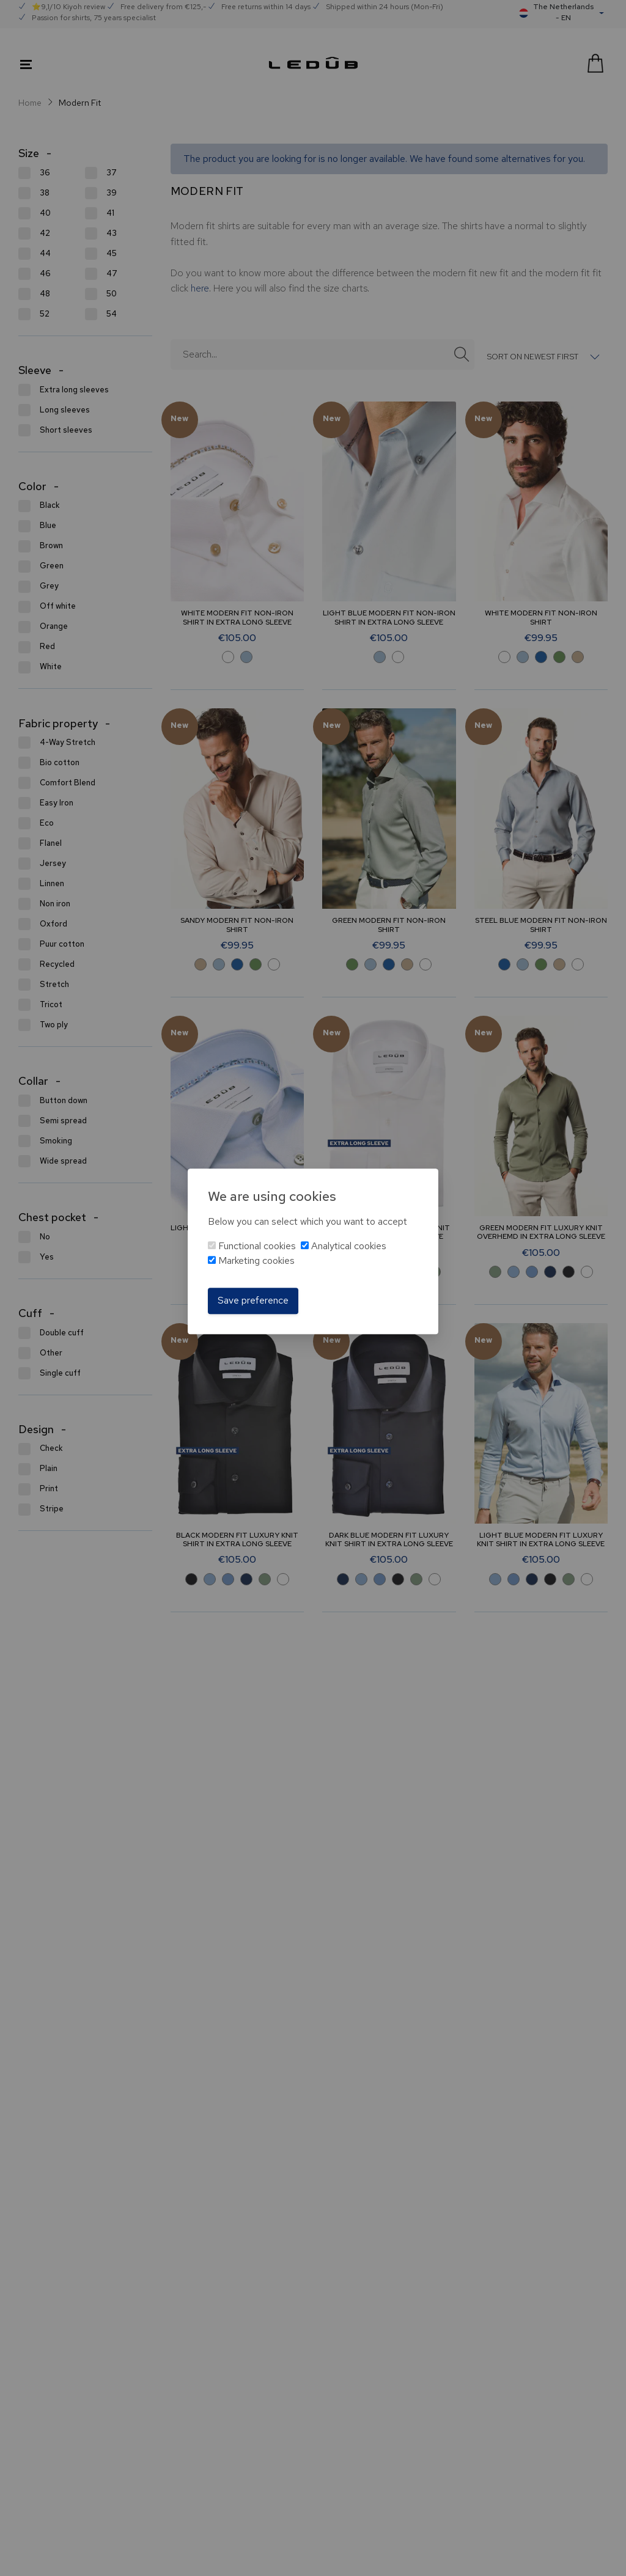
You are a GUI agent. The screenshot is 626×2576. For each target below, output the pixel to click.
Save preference (253, 1300)
